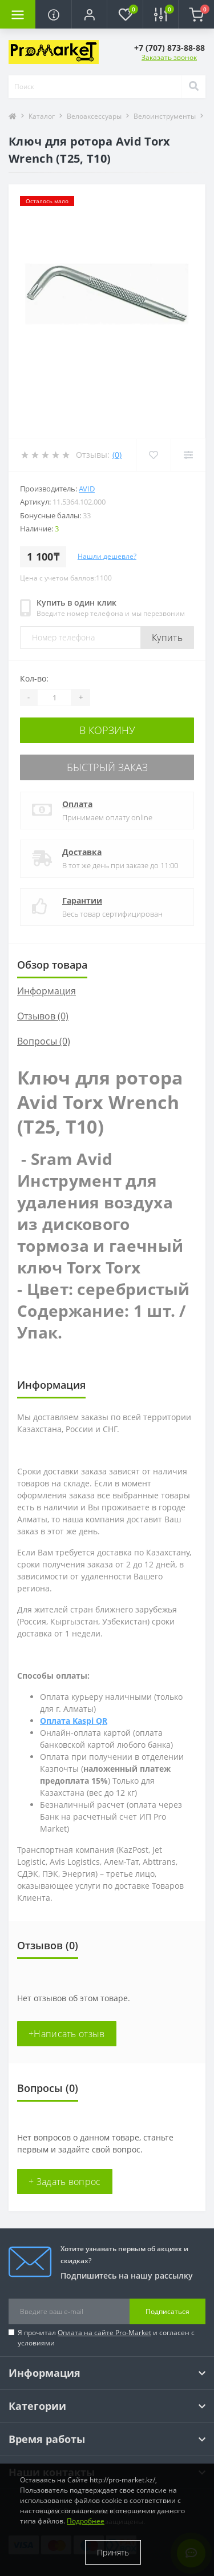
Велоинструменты (165, 116)
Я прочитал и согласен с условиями (106, 2338)
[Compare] (188, 455)
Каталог (42, 116)
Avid (87, 488)
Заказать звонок (169, 57)
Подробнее (85, 2521)
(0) (117, 454)
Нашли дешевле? (107, 556)
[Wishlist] (153, 455)
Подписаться (167, 2311)
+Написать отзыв (67, 2033)
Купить (167, 637)
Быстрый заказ (107, 767)
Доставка (82, 851)
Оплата (77, 804)
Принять (113, 2552)
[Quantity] (54, 697)
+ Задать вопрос (65, 2181)
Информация (46, 991)
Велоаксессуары (94, 116)
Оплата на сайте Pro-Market (104, 2332)
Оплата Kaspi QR (73, 1720)
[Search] (193, 86)
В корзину (107, 730)
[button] (89, 14)
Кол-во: (34, 678)
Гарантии (82, 900)
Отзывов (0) (42, 1016)
